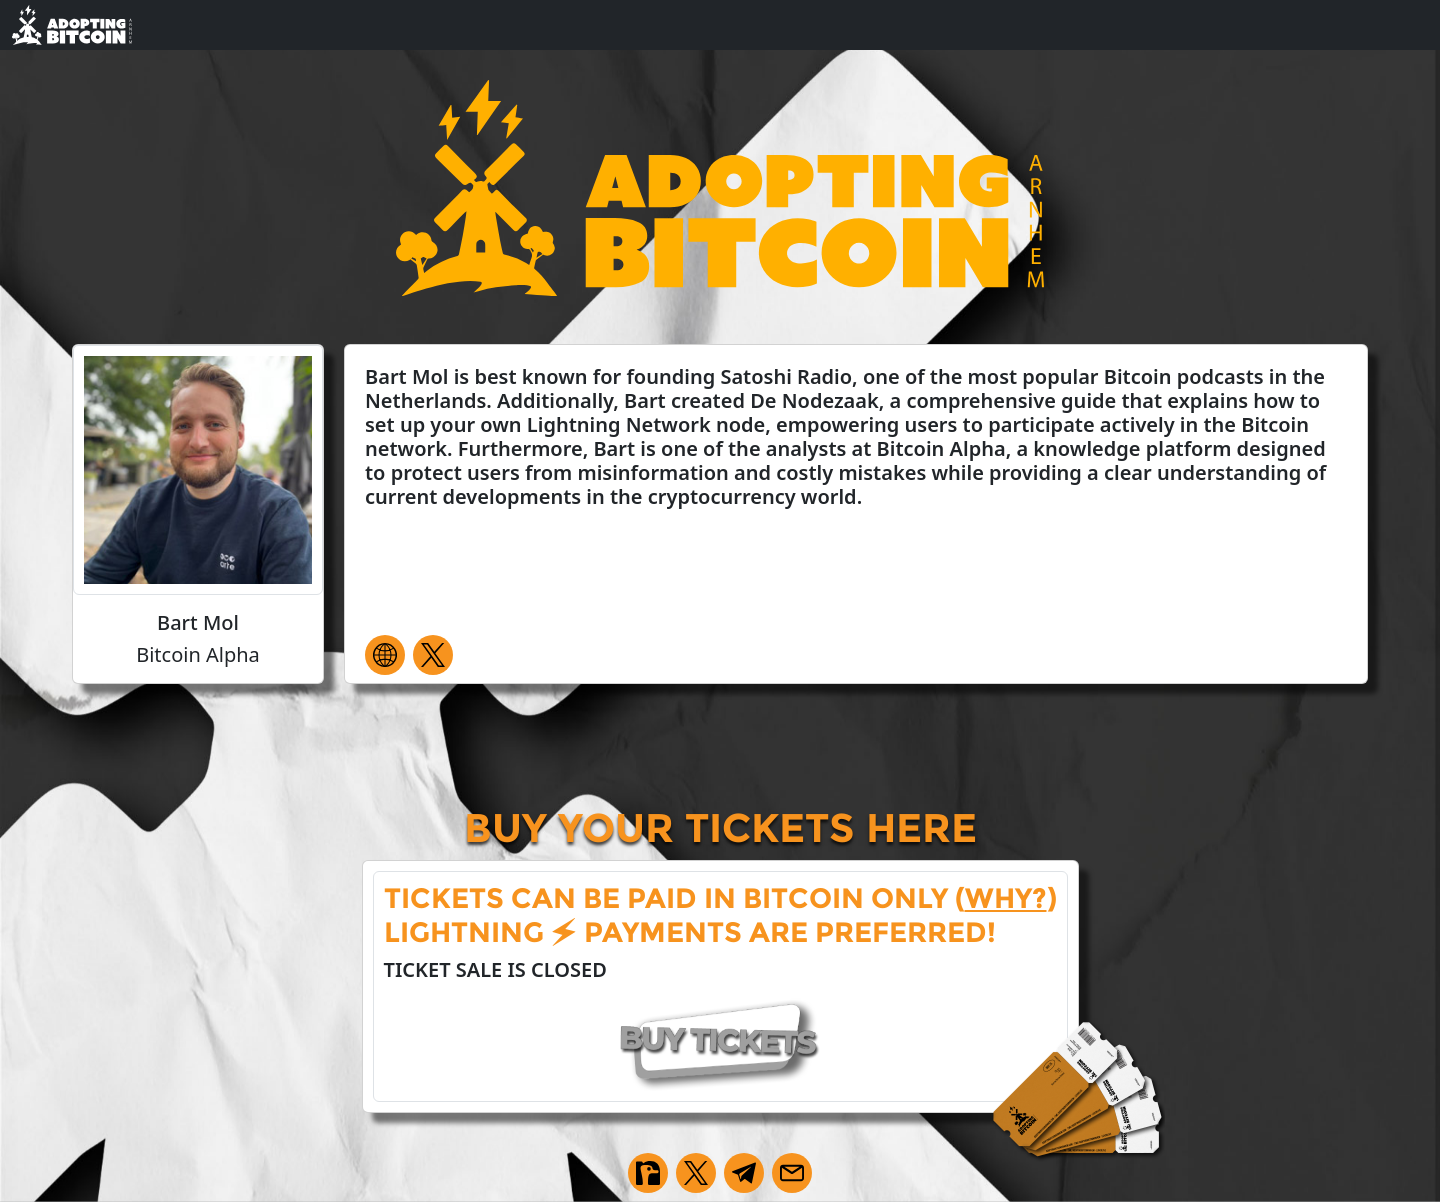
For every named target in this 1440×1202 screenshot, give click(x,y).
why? (1006, 898)
